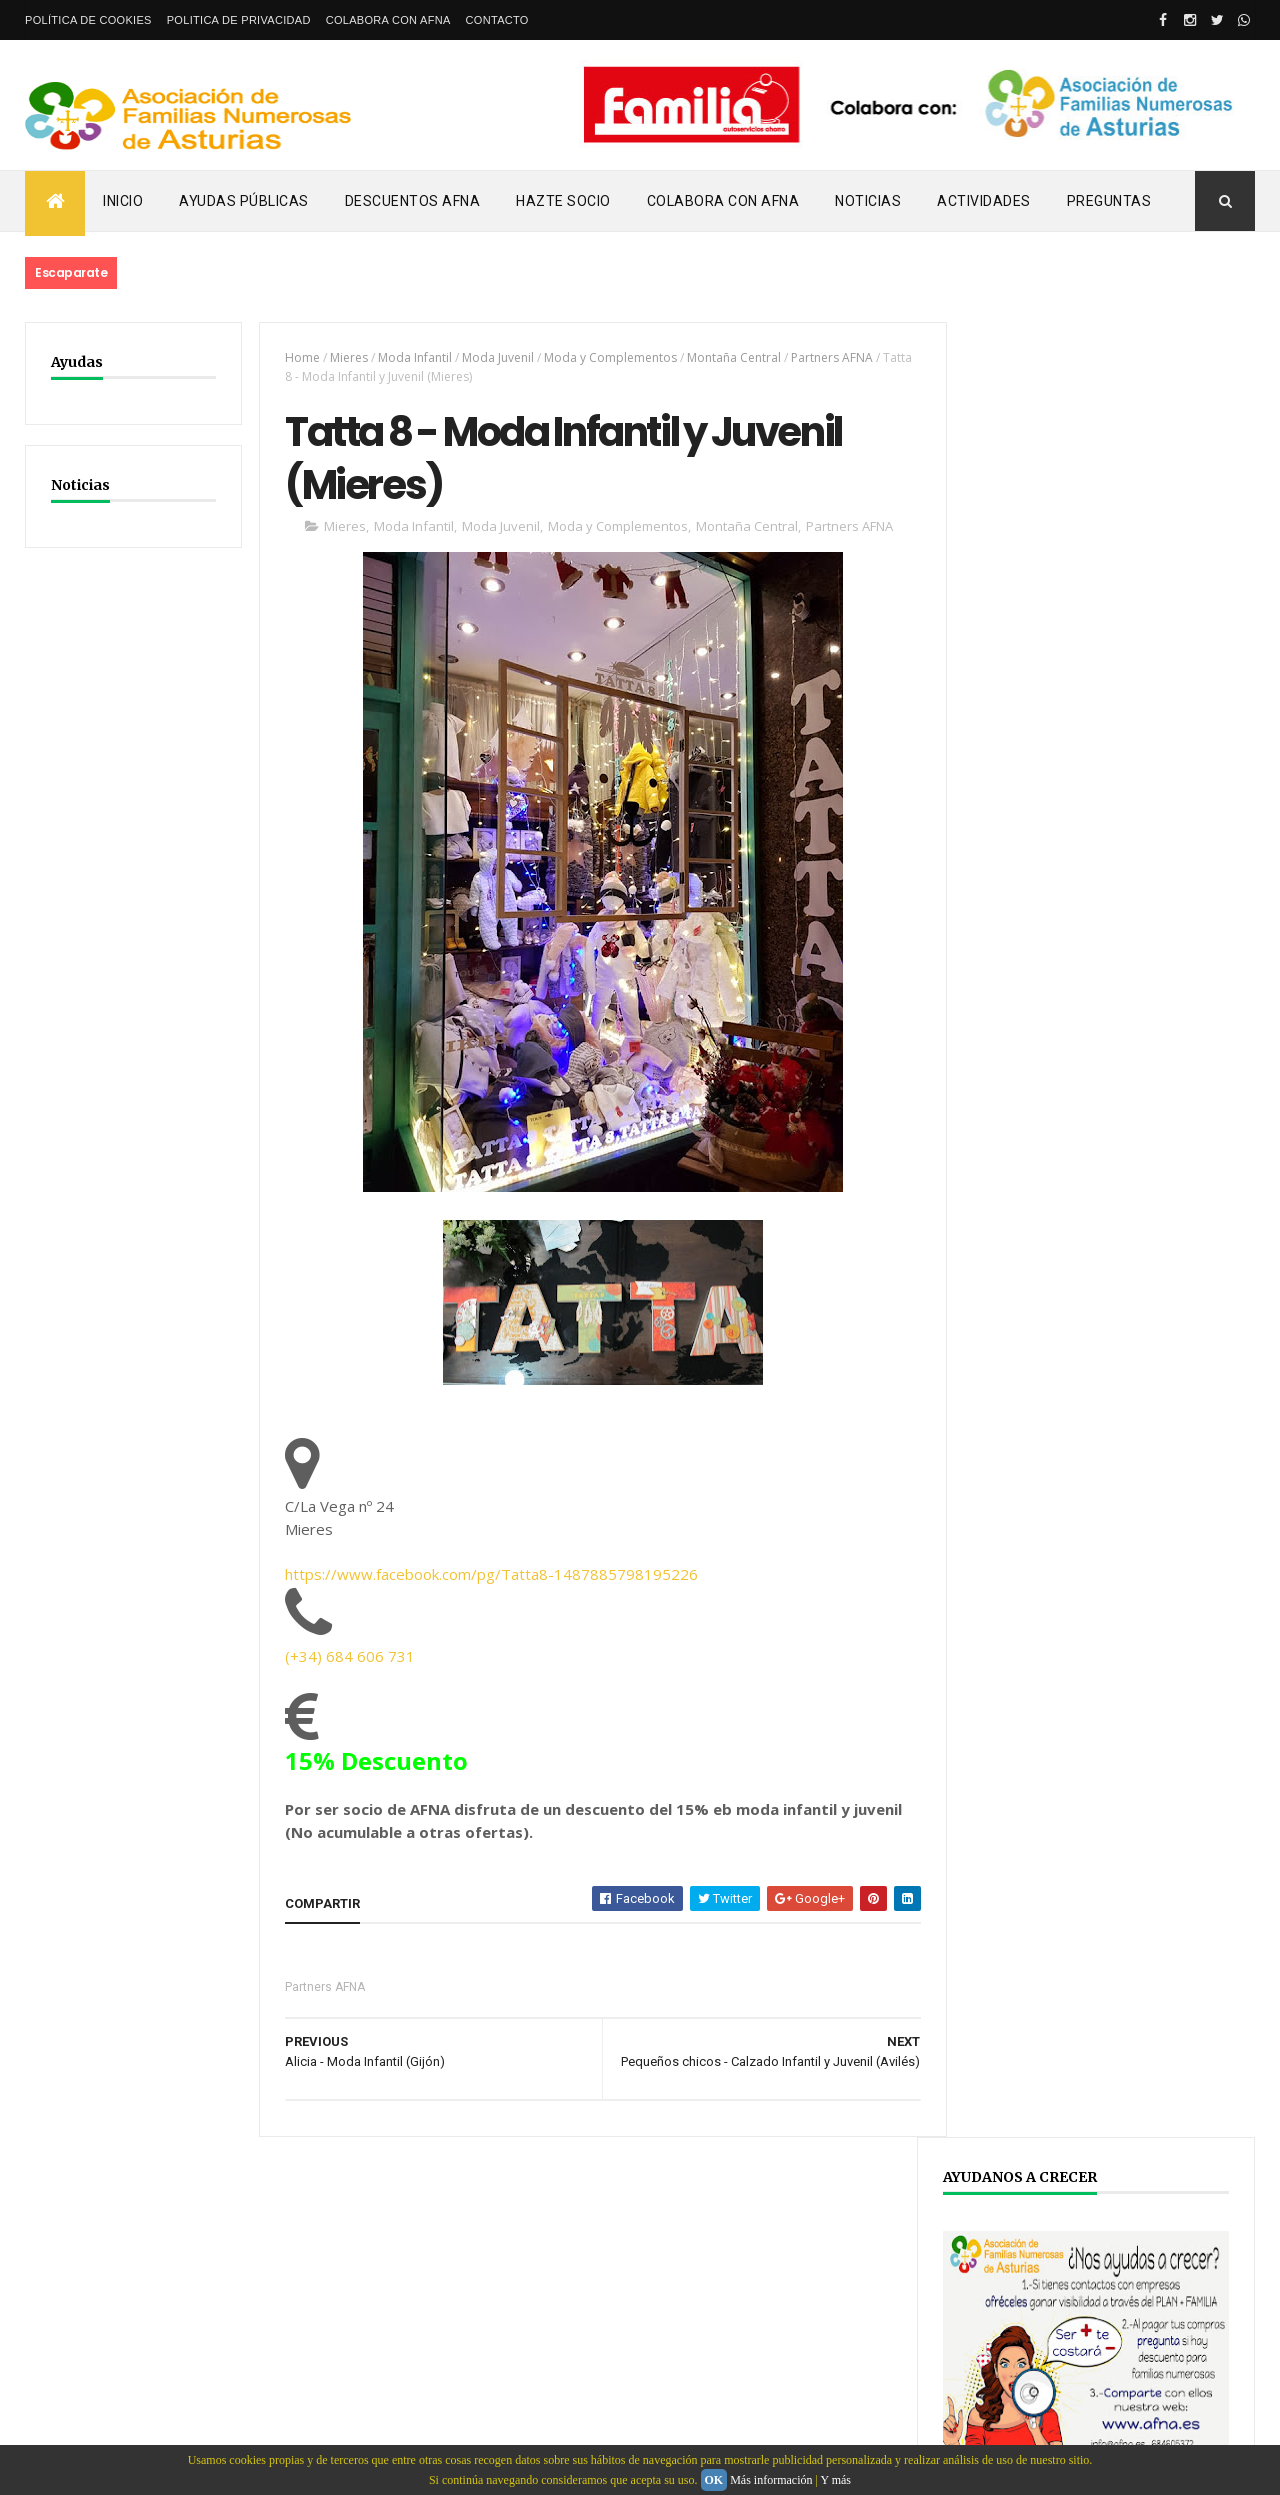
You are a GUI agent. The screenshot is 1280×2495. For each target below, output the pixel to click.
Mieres (345, 357)
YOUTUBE (1028, 1942)
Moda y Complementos (606, 357)
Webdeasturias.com (175, 2345)
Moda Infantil (411, 357)
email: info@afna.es (84, 2441)
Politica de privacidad (239, 20)
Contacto (497, 20)
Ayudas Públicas (244, 201)
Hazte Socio (563, 201)
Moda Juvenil (494, 357)
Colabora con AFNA (388, 20)
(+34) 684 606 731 (346, 1658)
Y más (835, 2480)
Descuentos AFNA (413, 201)
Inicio (123, 201)
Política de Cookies (88, 20)
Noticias (868, 201)
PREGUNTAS (1109, 201)
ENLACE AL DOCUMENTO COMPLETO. (1081, 1196)
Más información (771, 2480)
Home (298, 357)
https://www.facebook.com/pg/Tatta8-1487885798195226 (487, 1576)
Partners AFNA (828, 357)
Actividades (984, 201)
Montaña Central (730, 357)
